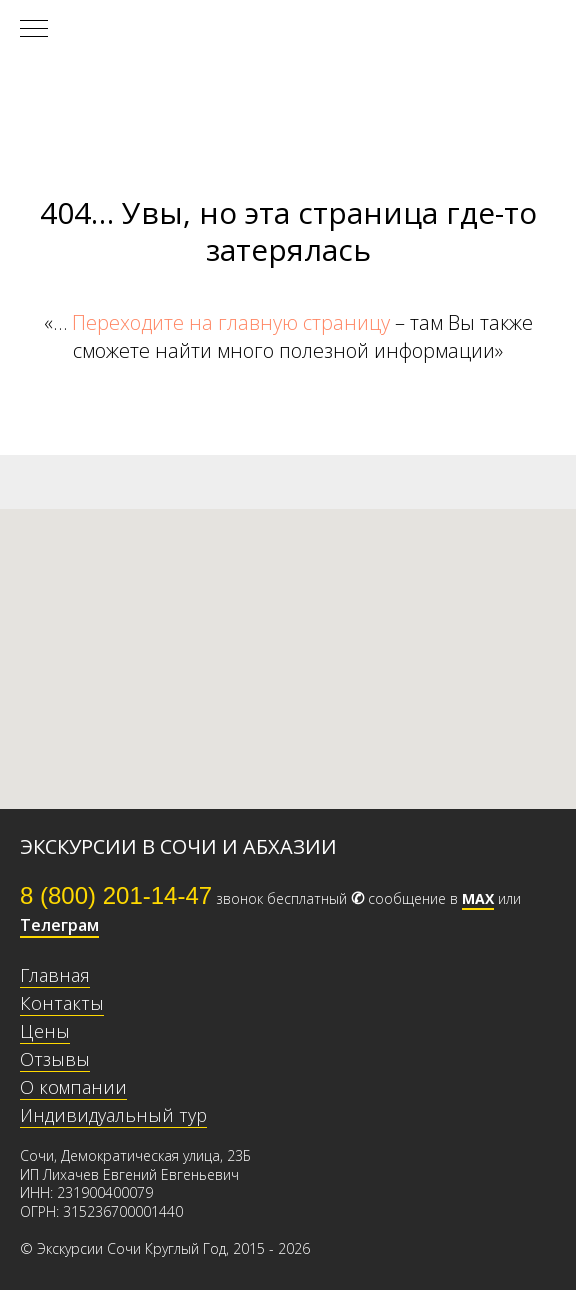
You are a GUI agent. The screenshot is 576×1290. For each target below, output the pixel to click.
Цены (45, 1031)
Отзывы (55, 1059)
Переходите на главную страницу (231, 322)
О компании (73, 1087)
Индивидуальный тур (113, 1115)
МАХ (478, 898)
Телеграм (59, 925)
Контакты (62, 1003)
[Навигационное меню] (34, 30)
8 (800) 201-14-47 (116, 895)
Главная (55, 975)
